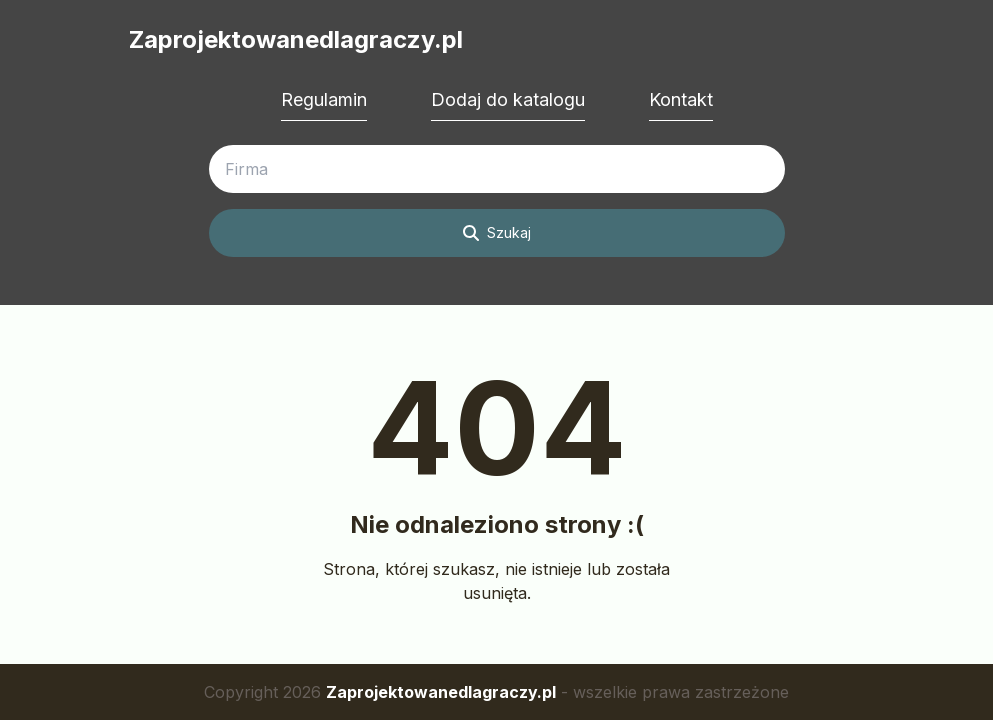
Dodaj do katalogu (508, 99)
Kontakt (681, 99)
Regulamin (324, 99)
